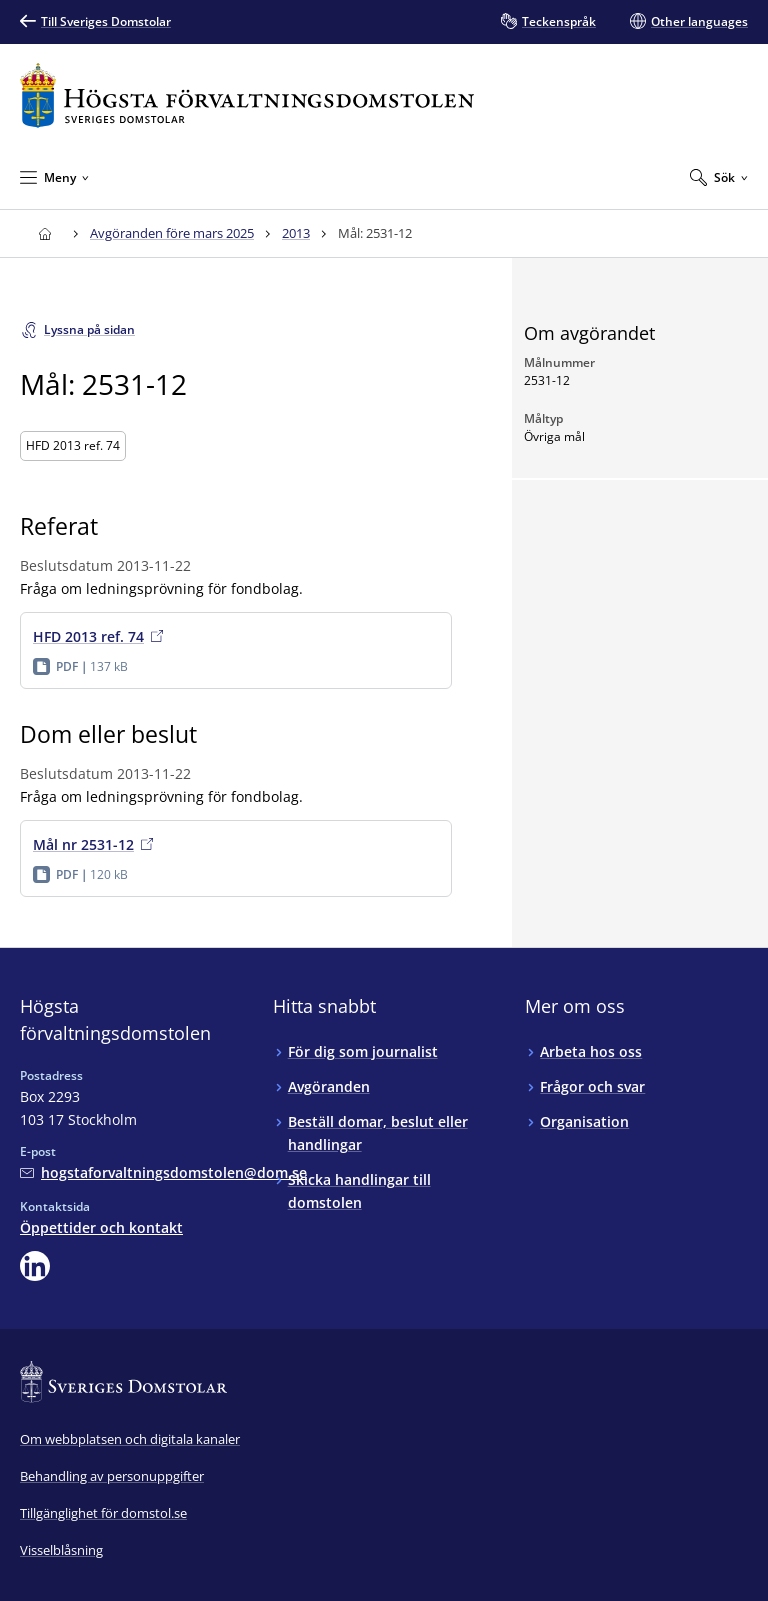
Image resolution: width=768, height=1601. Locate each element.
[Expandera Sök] (719, 177)
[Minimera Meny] (54, 177)
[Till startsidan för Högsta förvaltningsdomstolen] (247, 95)
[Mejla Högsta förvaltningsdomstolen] (163, 1172)
